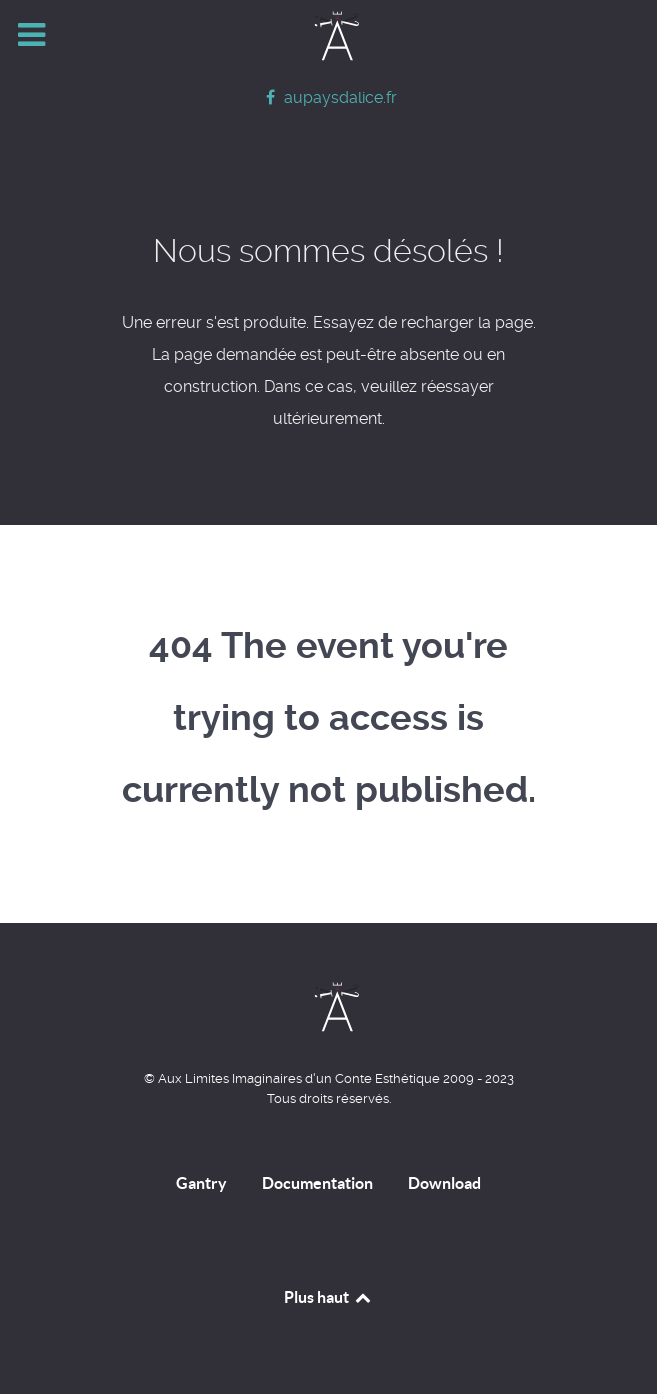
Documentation (317, 1183)
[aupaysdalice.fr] (328, 97)
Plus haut (328, 1297)
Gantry (201, 1183)
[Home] (329, 36)
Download (444, 1183)
